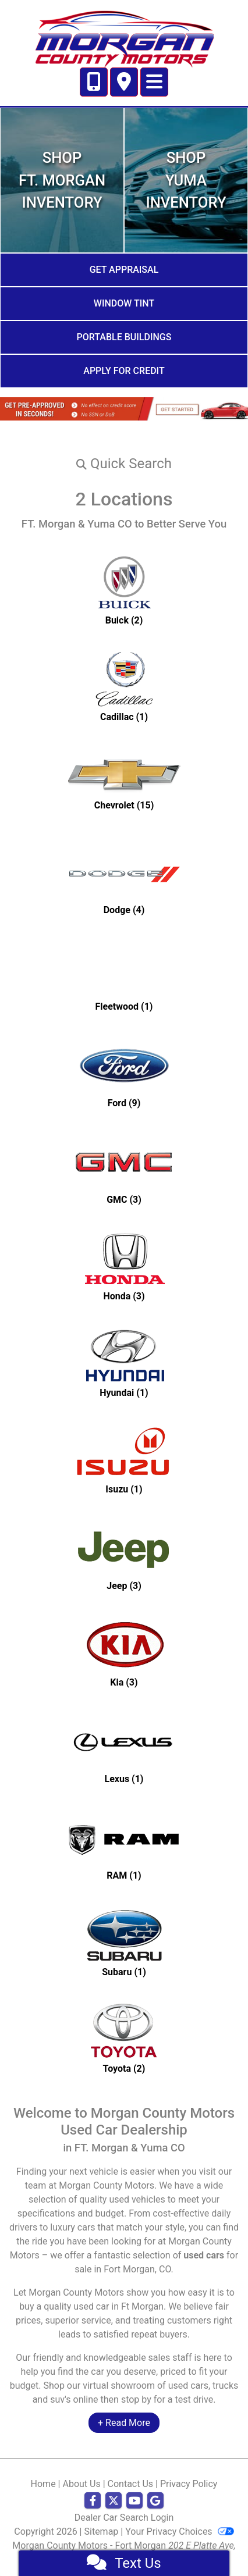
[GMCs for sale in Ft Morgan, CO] (124, 1169)
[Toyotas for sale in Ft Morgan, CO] (124, 2038)
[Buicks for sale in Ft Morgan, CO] (124, 589)
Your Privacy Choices (179, 2531)
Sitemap (101, 2531)
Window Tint (124, 303)
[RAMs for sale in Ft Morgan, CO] (124, 1845)
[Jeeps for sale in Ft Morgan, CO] (124, 1555)
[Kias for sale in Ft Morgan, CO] (124, 1651)
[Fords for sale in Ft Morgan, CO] (124, 1072)
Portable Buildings (124, 337)
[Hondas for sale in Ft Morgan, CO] (124, 1265)
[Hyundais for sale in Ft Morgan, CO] (124, 1362)
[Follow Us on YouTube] (134, 2501)
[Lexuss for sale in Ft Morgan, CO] (124, 1748)
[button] (124, 463)
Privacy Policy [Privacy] (189, 2483)
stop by (136, 2399)
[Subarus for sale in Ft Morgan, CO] (124, 1941)
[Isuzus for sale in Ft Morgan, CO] (124, 1458)
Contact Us (131, 2483)
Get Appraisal (124, 269)
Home (43, 2483)
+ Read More (124, 2422)
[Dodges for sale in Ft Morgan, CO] (124, 879)
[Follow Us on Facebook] (92, 2501)
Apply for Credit (123, 370)
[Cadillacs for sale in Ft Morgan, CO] (124, 686)
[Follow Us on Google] (155, 2501)
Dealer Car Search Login (124, 2517)
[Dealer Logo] (124, 37)
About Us (81, 2483)
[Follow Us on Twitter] (113, 2501)
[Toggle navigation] (154, 82)
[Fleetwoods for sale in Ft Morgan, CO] (124, 976)
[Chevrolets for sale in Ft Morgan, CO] (124, 782)
